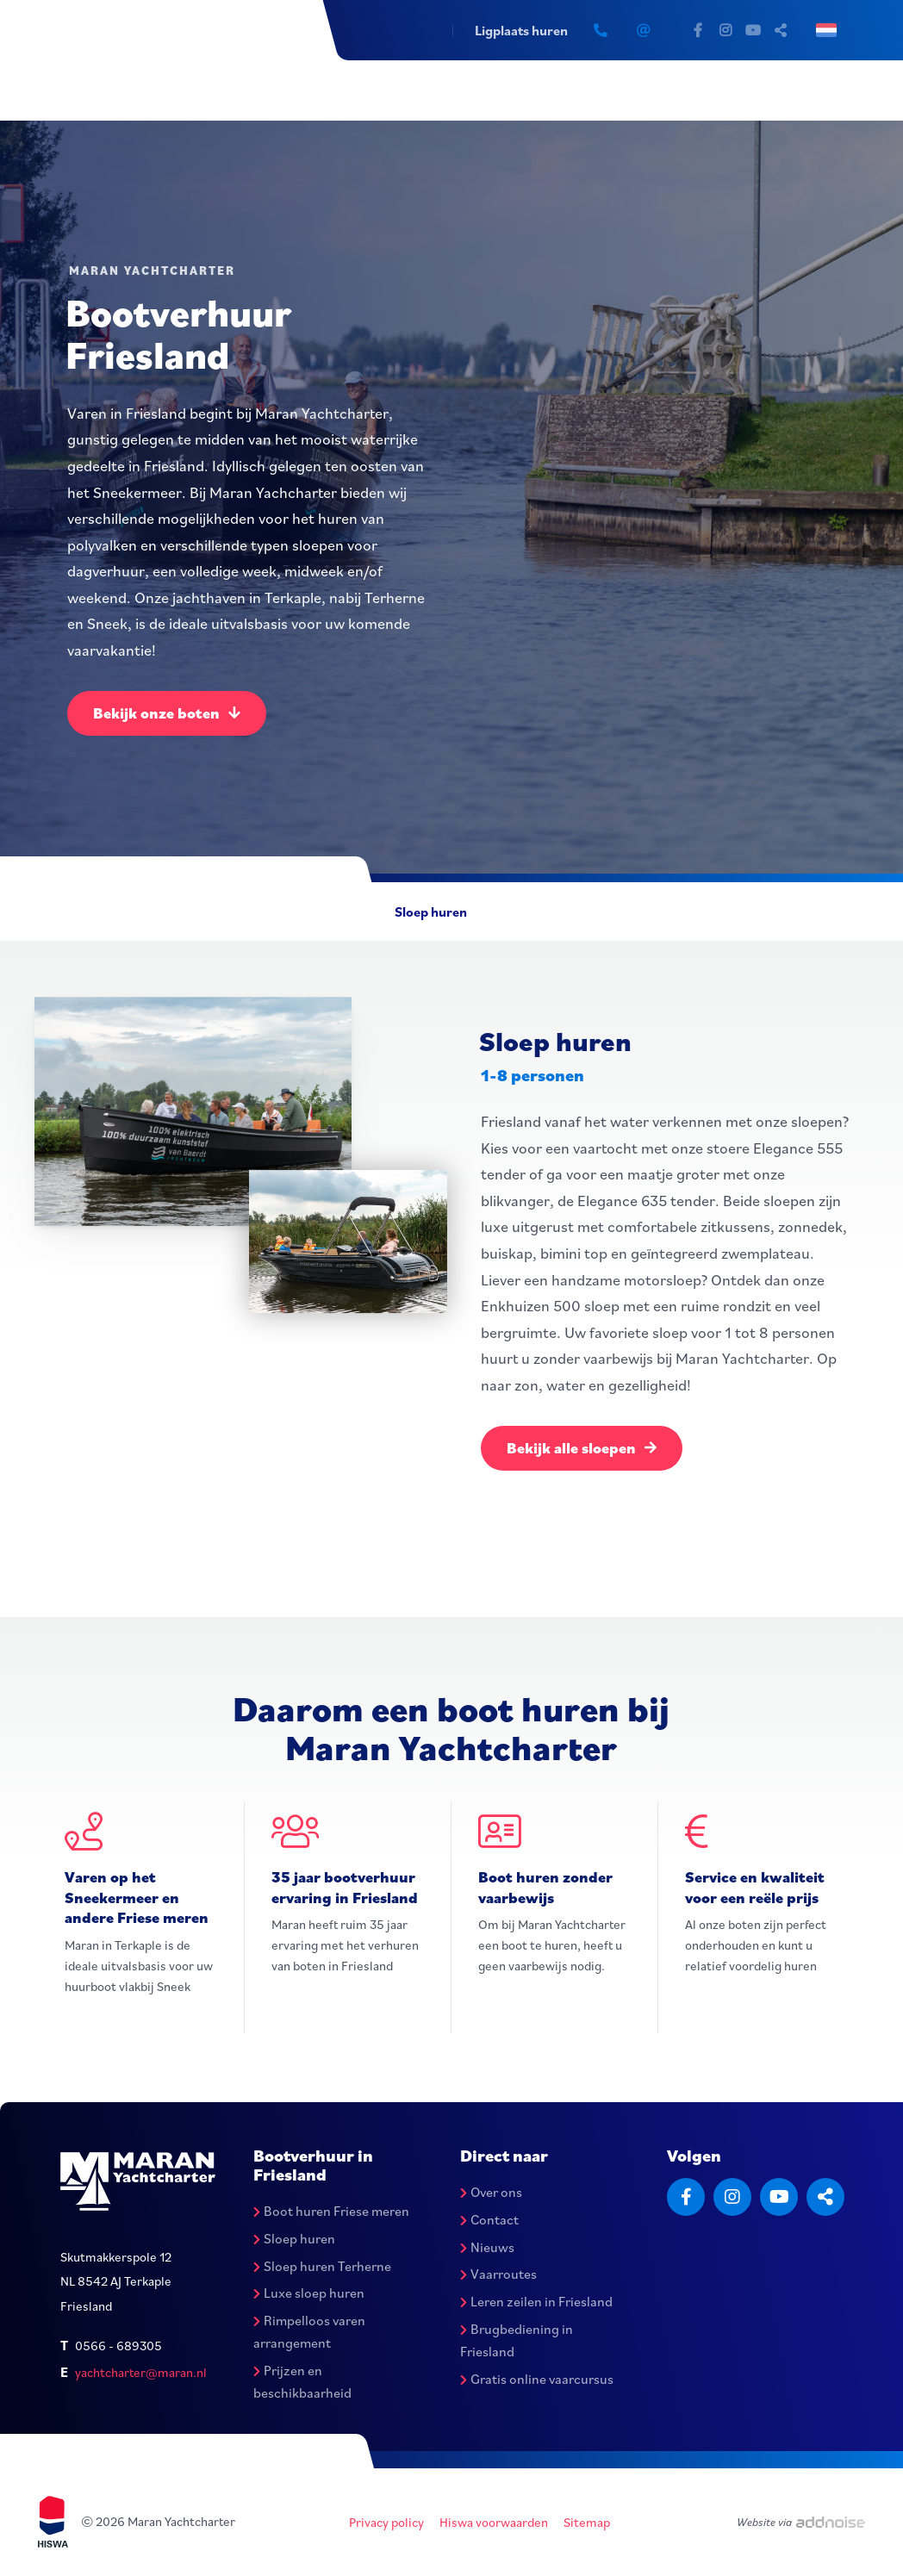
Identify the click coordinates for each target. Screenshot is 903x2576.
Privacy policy (386, 2522)
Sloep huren (431, 911)
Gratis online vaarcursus (536, 2378)
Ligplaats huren (521, 30)
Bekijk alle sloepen (582, 1448)
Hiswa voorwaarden (493, 2522)
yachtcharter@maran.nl (141, 2372)
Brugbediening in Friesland (516, 2341)
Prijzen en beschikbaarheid (302, 2381)
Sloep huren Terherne (322, 2265)
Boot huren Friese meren (331, 2210)
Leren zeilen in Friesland (536, 2302)
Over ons (491, 2191)
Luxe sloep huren (308, 2293)
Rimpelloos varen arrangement (309, 2332)
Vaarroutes (498, 2274)
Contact (489, 2219)
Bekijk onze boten (166, 713)
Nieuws (487, 2247)
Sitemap (587, 2522)
